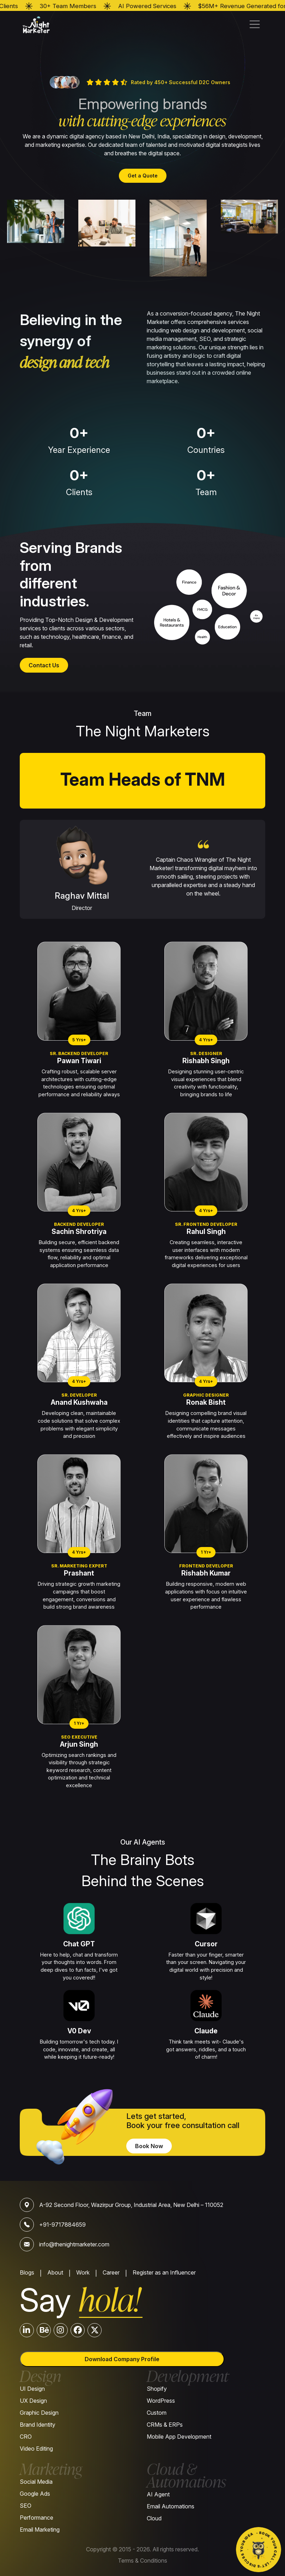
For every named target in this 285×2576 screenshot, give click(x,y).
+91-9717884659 (62, 2224)
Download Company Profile (122, 2359)
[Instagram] (61, 2330)
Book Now (149, 2146)
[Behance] (44, 2330)
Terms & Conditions (142, 2560)
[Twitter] (94, 2330)
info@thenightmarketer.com (74, 2244)
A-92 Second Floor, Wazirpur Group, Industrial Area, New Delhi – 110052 (131, 2204)
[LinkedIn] (27, 2330)
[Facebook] (78, 2330)
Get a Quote (143, 176)
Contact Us (44, 665)
